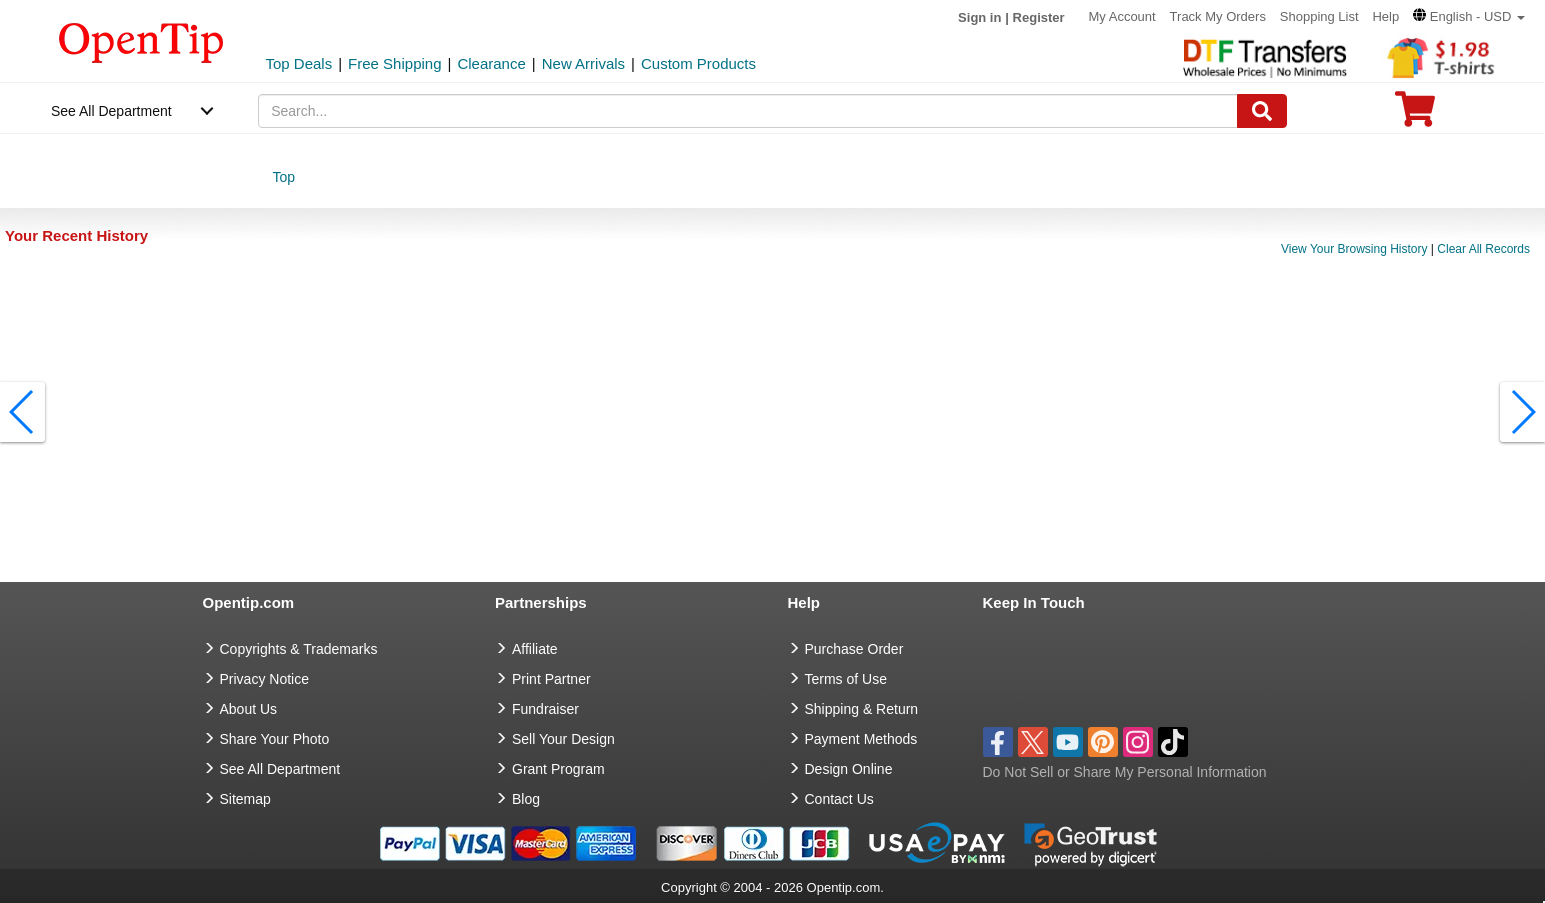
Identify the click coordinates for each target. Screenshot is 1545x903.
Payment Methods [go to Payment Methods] (861, 739)
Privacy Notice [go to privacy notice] (264, 679)
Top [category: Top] (283, 177)
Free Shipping (394, 63)
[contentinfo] (141, 41)
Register (1039, 17)
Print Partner (551, 679)
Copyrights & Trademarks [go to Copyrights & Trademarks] (299, 649)
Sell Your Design (563, 739)
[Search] (1262, 111)
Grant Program (558, 769)
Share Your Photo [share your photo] (275, 739)
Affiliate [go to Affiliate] (535, 649)
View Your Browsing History (1354, 249)
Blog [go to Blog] (526, 799)
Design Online (849, 769)
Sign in (979, 17)
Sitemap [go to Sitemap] (245, 799)
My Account (1122, 16)
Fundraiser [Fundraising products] (545, 709)
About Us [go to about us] (249, 709)
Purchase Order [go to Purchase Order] (854, 649)
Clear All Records (1483, 249)
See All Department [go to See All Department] (280, 769)
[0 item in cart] (1415, 115)
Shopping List (1319, 16)
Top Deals (299, 63)
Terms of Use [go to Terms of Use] (846, 679)
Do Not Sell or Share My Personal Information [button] (1125, 772)
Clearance (491, 63)
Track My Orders (1218, 16)
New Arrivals (583, 63)
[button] (1469, 16)
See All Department (111, 111)
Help (1385, 16)
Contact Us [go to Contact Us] (839, 799)
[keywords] (748, 111)
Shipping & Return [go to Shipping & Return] (862, 709)
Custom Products (698, 63)
